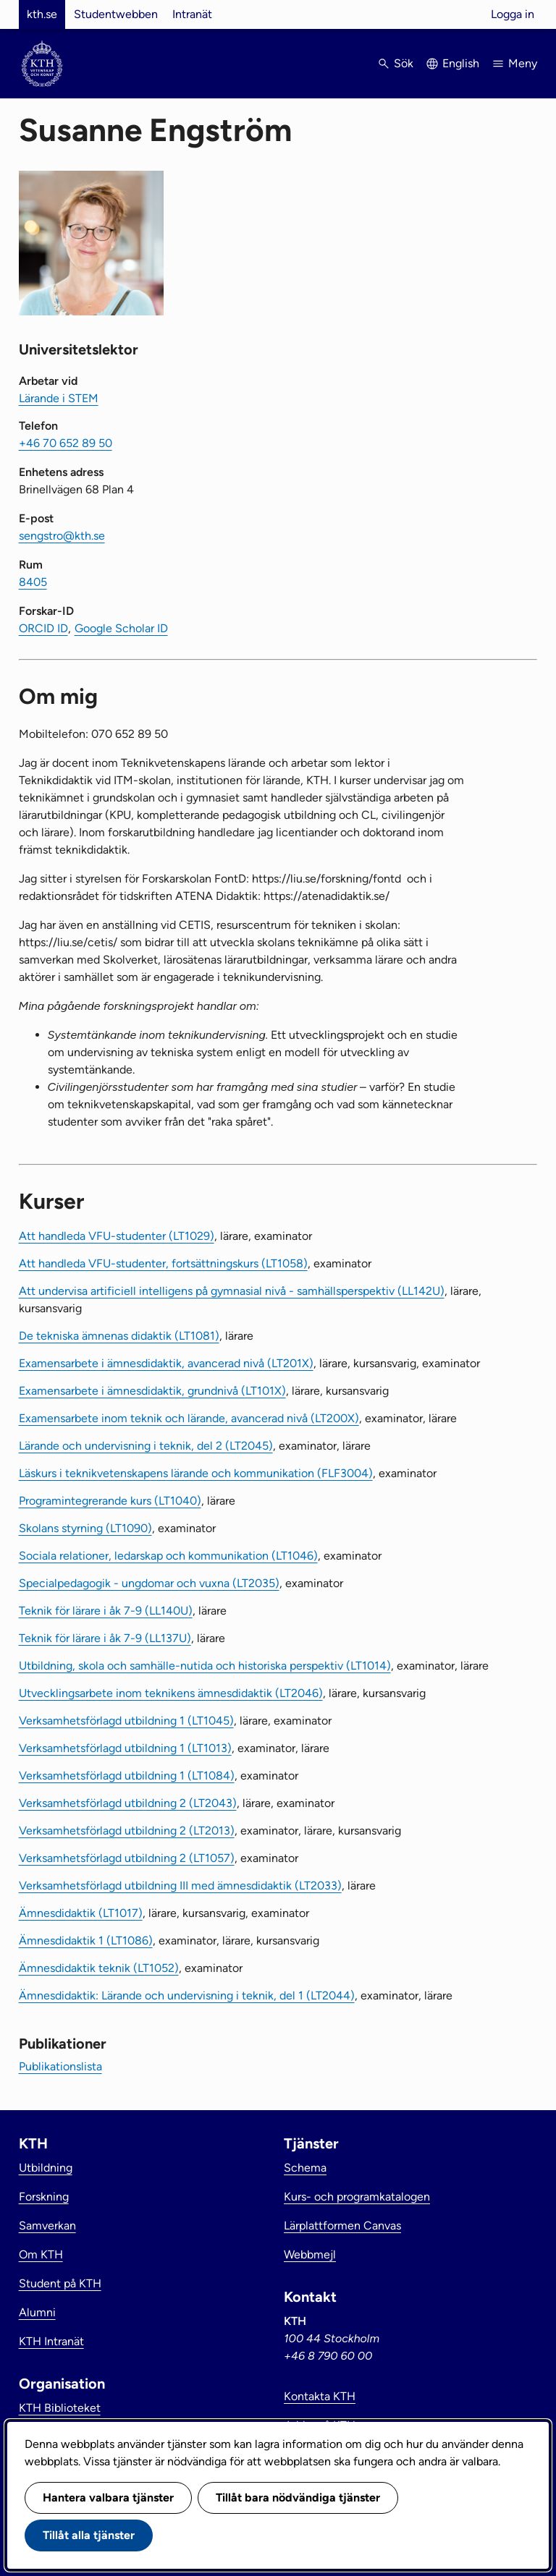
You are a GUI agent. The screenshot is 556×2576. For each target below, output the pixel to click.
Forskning (44, 2196)
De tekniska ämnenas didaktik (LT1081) (119, 1336)
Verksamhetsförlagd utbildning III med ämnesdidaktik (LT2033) (180, 1885)
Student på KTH (60, 2283)
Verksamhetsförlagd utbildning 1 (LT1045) (126, 1720)
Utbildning (45, 2168)
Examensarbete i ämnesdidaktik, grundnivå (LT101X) (152, 1391)
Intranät (192, 14)
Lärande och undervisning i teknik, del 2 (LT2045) (146, 1446)
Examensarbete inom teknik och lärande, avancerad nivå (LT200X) (189, 1418)
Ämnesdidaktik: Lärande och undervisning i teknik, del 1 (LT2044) (187, 1995)
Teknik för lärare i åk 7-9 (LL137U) (105, 1638)
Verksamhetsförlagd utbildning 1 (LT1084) (127, 1775)
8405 (33, 582)
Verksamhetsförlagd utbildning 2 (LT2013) (127, 1830)
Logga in (512, 14)
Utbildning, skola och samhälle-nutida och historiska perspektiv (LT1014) (205, 1665)
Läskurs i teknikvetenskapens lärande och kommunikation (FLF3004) (196, 1473)
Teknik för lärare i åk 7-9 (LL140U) (106, 1611)
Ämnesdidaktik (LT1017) (81, 1913)
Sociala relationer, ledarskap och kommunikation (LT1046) (168, 1556)
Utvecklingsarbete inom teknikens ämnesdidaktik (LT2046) (171, 1693)
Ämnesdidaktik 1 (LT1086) (86, 1940)
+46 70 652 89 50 (65, 443)
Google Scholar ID (121, 628)
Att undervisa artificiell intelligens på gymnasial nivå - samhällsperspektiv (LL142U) (232, 1291)
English (460, 63)
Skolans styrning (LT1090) (85, 1528)
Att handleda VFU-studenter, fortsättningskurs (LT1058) (163, 1263)
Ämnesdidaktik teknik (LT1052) (99, 1968)
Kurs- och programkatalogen (357, 2196)
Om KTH (41, 2254)
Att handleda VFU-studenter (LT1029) (116, 1236)
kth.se (42, 14)
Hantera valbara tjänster (108, 2497)
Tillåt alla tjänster (89, 2535)
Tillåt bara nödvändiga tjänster (298, 2497)
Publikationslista (60, 2066)
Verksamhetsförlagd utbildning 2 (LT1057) (127, 1858)
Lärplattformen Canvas (342, 2225)
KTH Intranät (51, 2341)
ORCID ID (43, 628)
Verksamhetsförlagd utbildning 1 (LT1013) (125, 1748)
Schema (305, 2168)
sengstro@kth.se (62, 536)
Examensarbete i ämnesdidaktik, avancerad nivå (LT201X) (166, 1363)
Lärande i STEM (58, 398)
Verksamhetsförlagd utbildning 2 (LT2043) (128, 1803)
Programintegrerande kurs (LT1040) (110, 1501)
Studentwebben (116, 14)
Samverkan (47, 2225)
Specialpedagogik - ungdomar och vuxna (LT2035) (149, 1583)
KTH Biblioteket (60, 2408)
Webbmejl (310, 2254)
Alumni (37, 2312)
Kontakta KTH (319, 2396)
